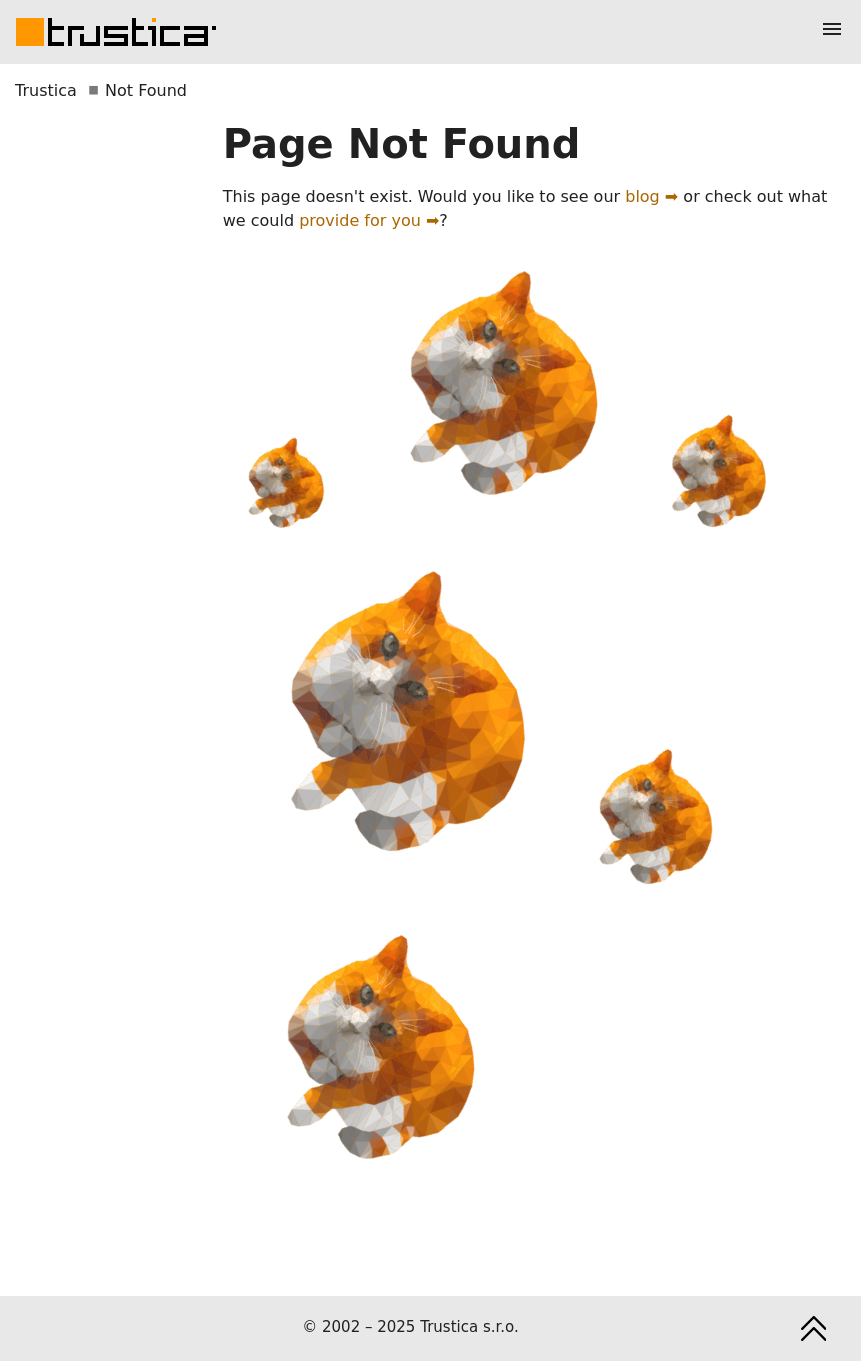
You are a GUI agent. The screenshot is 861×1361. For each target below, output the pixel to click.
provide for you (360, 220)
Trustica (46, 90)
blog (642, 196)
